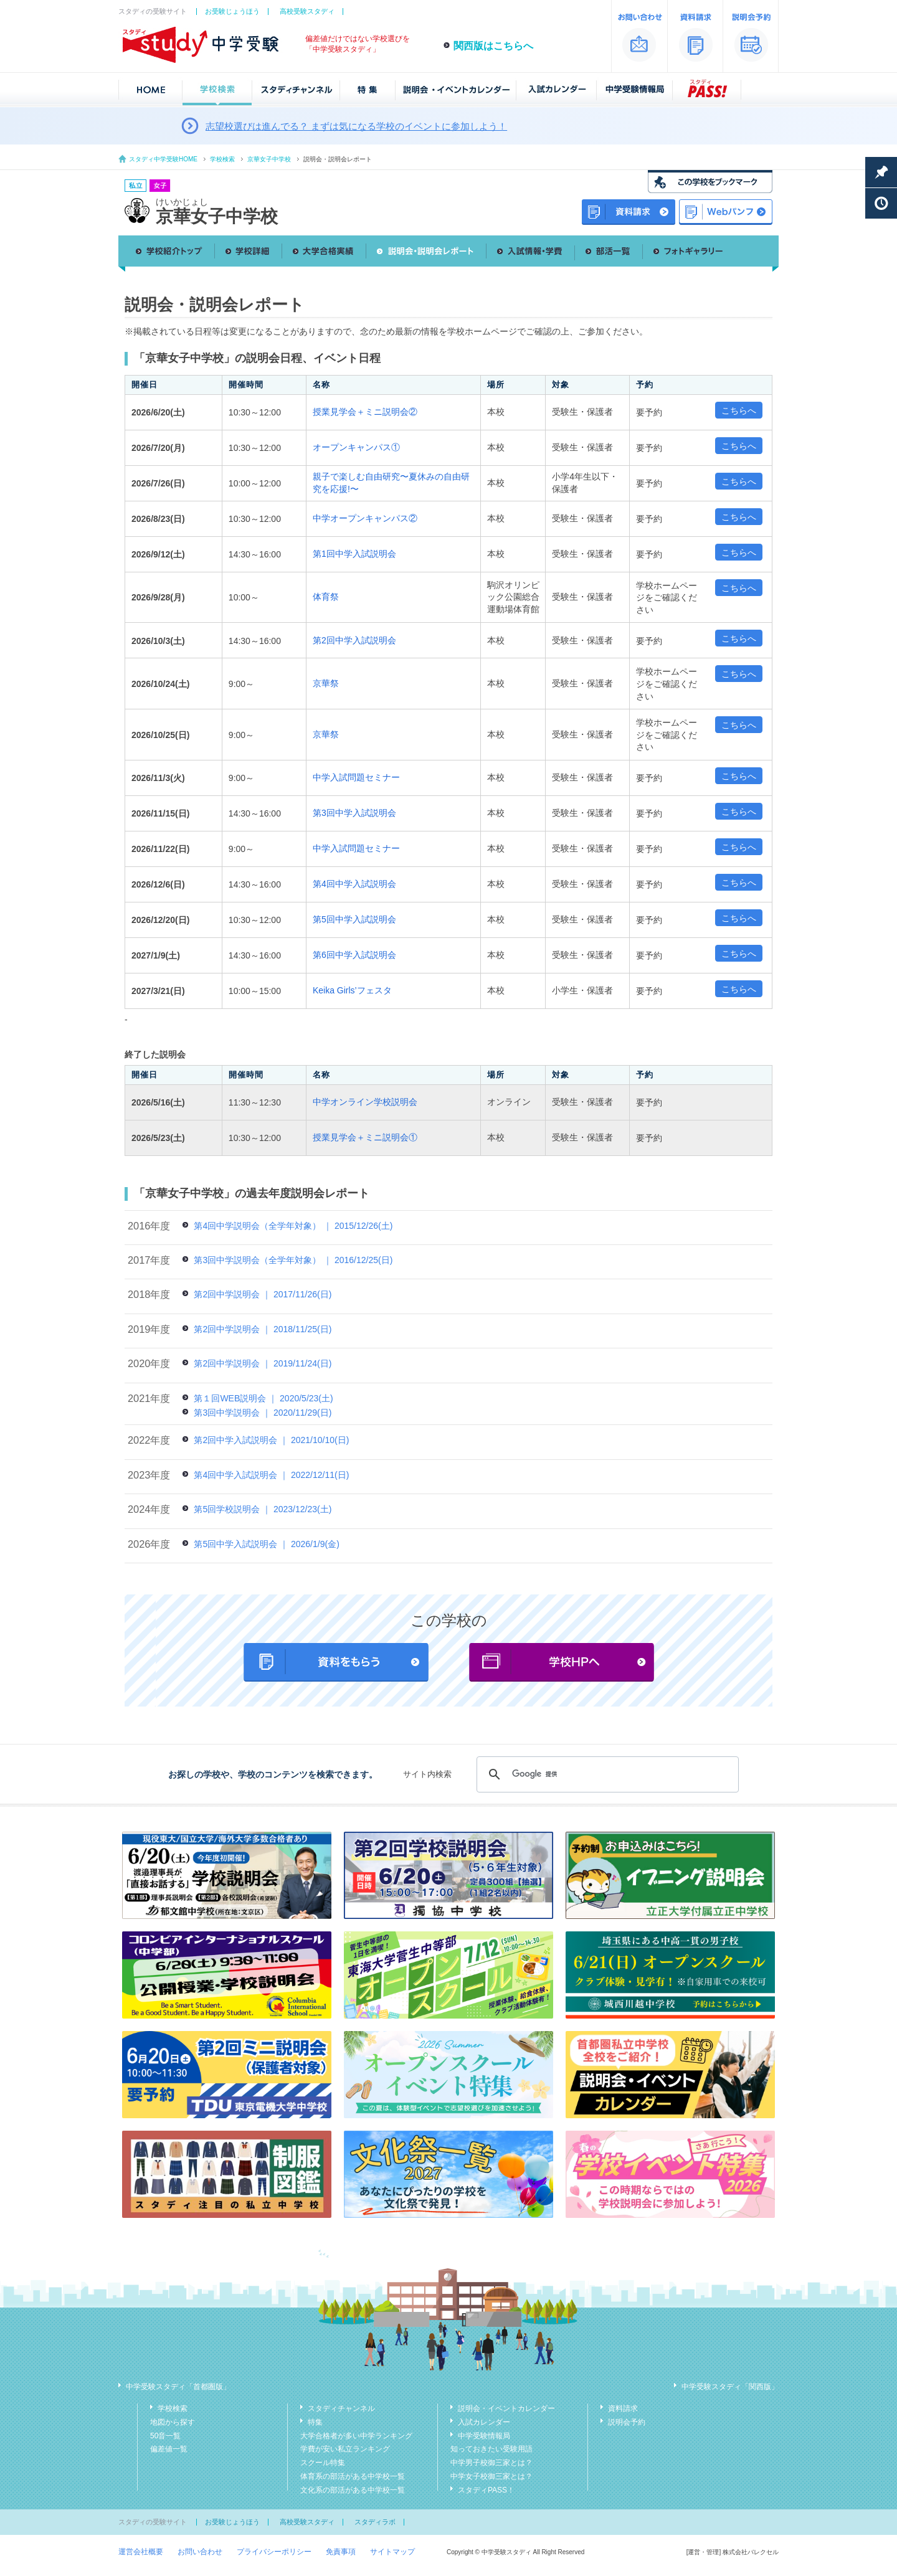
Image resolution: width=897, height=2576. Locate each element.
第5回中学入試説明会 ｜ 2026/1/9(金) (266, 1544)
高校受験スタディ (307, 11)
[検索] (606, 1774)
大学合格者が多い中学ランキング (356, 2436)
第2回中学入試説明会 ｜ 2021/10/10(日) (271, 1440)
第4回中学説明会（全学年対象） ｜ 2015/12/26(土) (293, 1226)
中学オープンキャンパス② (365, 518)
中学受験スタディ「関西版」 (730, 2386)
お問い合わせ (200, 2551)
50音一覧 (165, 2436)
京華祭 (326, 683)
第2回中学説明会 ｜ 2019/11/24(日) (262, 1363)
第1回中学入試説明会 (354, 554)
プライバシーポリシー (274, 2551)
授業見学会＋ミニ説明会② (365, 412)
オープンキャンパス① (356, 447)
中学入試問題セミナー (356, 777)
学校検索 (222, 159)
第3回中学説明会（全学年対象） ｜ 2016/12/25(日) (293, 1260)
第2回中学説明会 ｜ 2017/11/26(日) (262, 1294)
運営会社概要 (140, 2551)
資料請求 (623, 2408)
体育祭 (326, 597)
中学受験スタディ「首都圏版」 (178, 2386)
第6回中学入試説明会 (354, 955)
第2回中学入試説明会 (354, 640)
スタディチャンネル (341, 2408)
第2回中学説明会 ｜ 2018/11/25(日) (262, 1329)
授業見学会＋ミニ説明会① (365, 1137)
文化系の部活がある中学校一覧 (352, 2490)
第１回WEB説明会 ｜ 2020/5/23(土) (263, 1398)
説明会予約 (626, 2422)
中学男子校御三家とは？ (491, 2462)
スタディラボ (375, 2522)
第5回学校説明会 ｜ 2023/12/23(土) (262, 1509)
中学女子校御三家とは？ (491, 2476)
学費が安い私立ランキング (345, 2449)
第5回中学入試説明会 (354, 919)
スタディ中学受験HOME (163, 159)
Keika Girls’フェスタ (352, 990)
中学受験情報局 (484, 2436)
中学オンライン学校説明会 (365, 1102)
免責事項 (341, 2551)
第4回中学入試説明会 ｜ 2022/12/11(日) (271, 1475)
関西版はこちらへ (493, 45)
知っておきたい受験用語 (491, 2449)
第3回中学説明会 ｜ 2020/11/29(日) (262, 1413)
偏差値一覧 (168, 2449)
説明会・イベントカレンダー (506, 2408)
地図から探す (172, 2422)
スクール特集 (322, 2462)
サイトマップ (392, 2551)
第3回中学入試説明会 (354, 813)
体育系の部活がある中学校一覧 (352, 2476)
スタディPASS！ (486, 2490)
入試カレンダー (484, 2422)
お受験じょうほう (232, 11)
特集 (315, 2422)
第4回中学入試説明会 (354, 884)
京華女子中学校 (269, 159)
